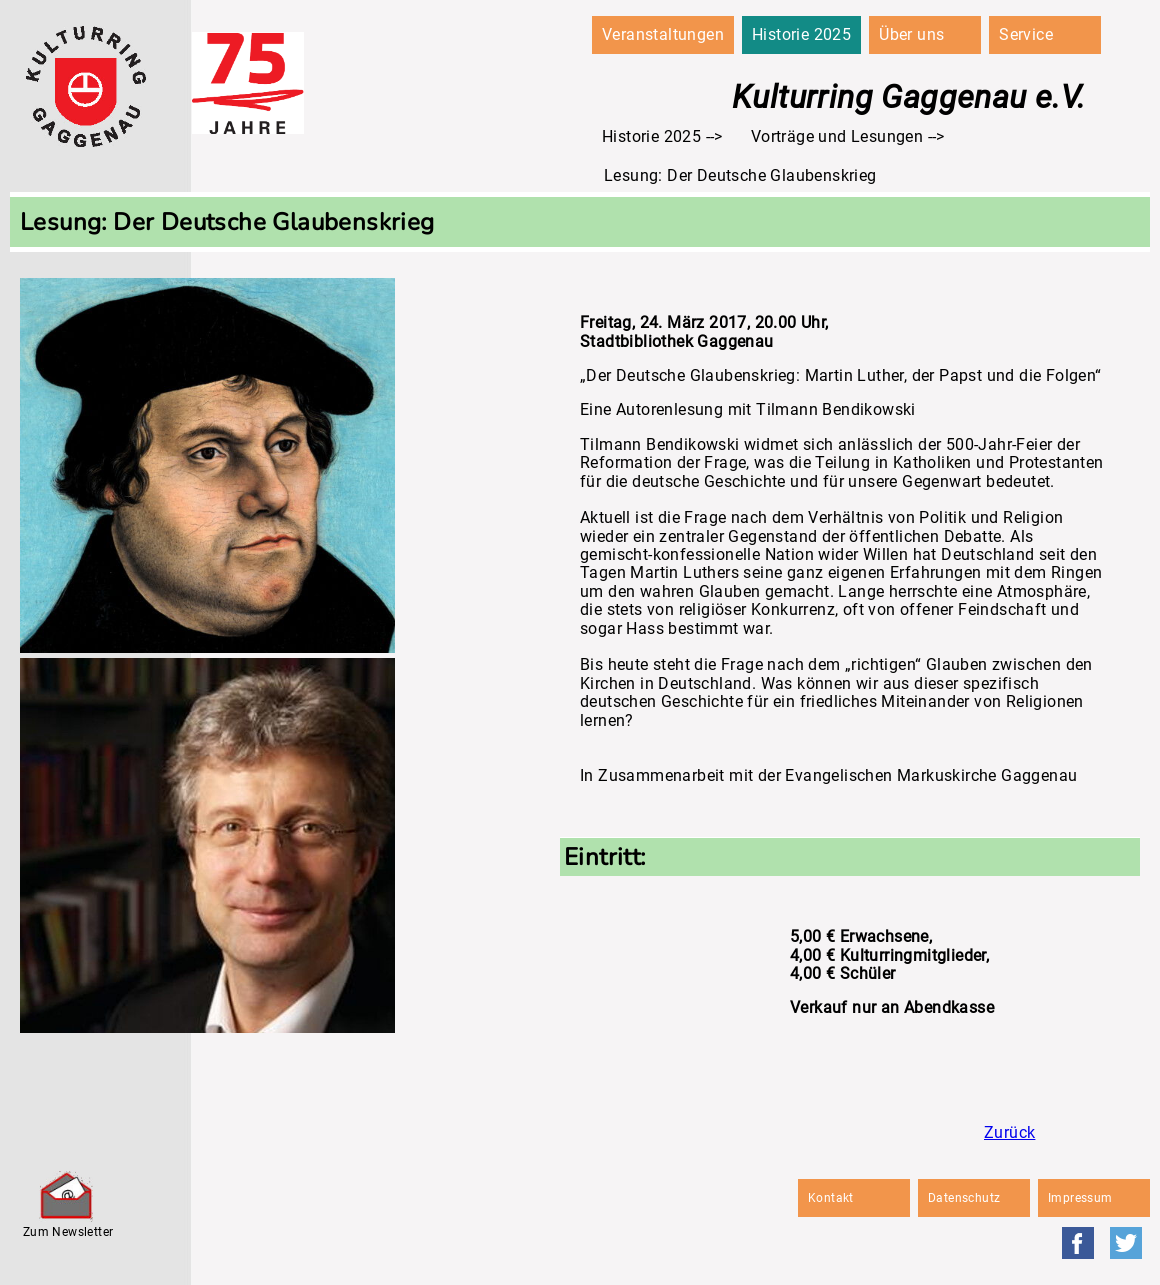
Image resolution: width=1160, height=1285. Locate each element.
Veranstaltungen (663, 34)
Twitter (1126, 1243)
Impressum (1080, 1198)
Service (1026, 34)
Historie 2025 (801, 34)
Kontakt (831, 1198)
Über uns (911, 34)
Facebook (1078, 1243)
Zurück (1009, 1132)
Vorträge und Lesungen (837, 136)
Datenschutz (964, 1198)
